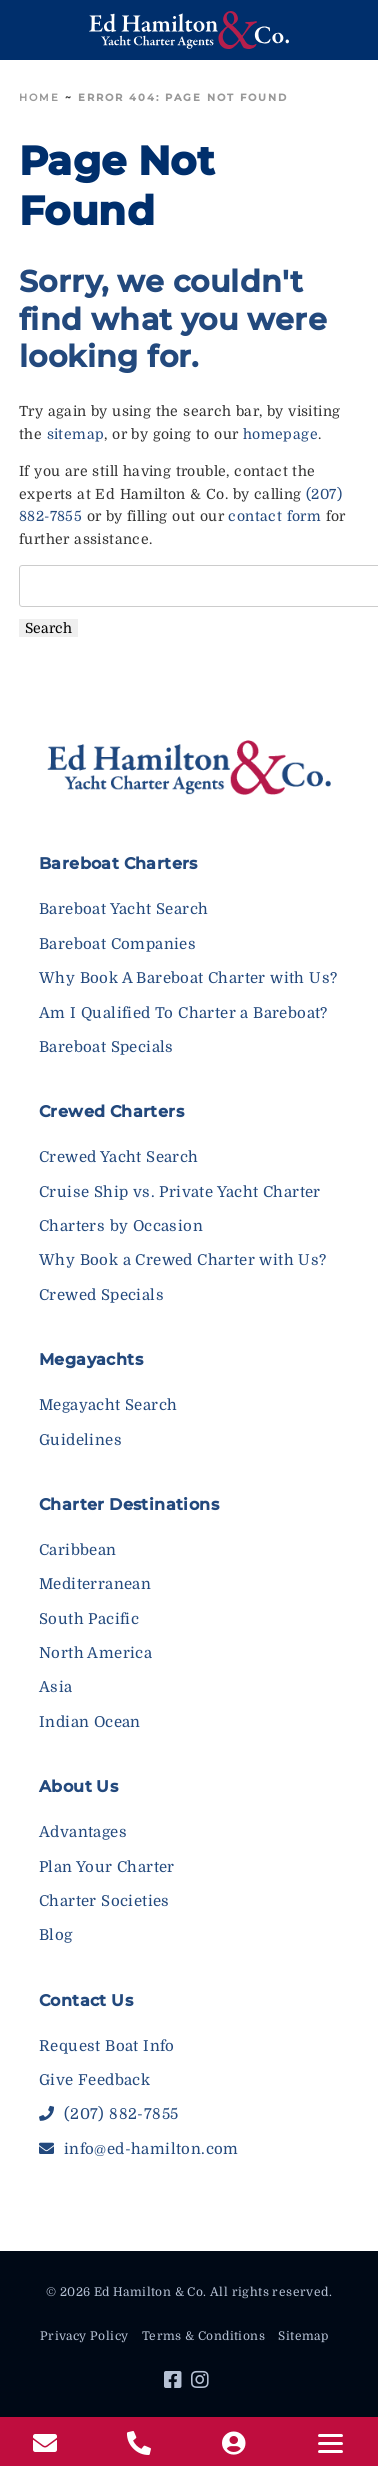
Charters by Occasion (121, 1226)
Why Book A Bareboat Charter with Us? (188, 978)
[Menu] (331, 2443)
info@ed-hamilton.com (139, 2149)
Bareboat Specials (106, 1047)
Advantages (83, 1832)
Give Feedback (94, 2080)
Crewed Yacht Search (119, 1157)
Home (39, 97)
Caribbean (78, 1550)
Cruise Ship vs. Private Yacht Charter (180, 1192)
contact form (274, 516)
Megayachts (91, 1359)
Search (48, 628)
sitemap (76, 434)
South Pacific (89, 1619)
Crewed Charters (111, 1111)
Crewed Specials (101, 1295)
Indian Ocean (90, 1722)
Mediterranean (95, 1584)
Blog (56, 1935)
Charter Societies (104, 1901)
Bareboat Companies (117, 944)
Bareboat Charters (118, 863)
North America (95, 1653)
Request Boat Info (107, 2046)
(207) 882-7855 (108, 2114)
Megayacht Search (108, 1405)
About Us (78, 1786)
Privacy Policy (84, 2336)
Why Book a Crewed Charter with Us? (183, 1260)
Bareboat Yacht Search (123, 909)
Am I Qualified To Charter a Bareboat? (183, 1013)
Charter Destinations (129, 1504)
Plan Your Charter (107, 1867)
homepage (280, 434)
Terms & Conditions (203, 2336)
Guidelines (80, 1440)
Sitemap (303, 2336)
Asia (56, 1687)
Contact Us (86, 2000)
